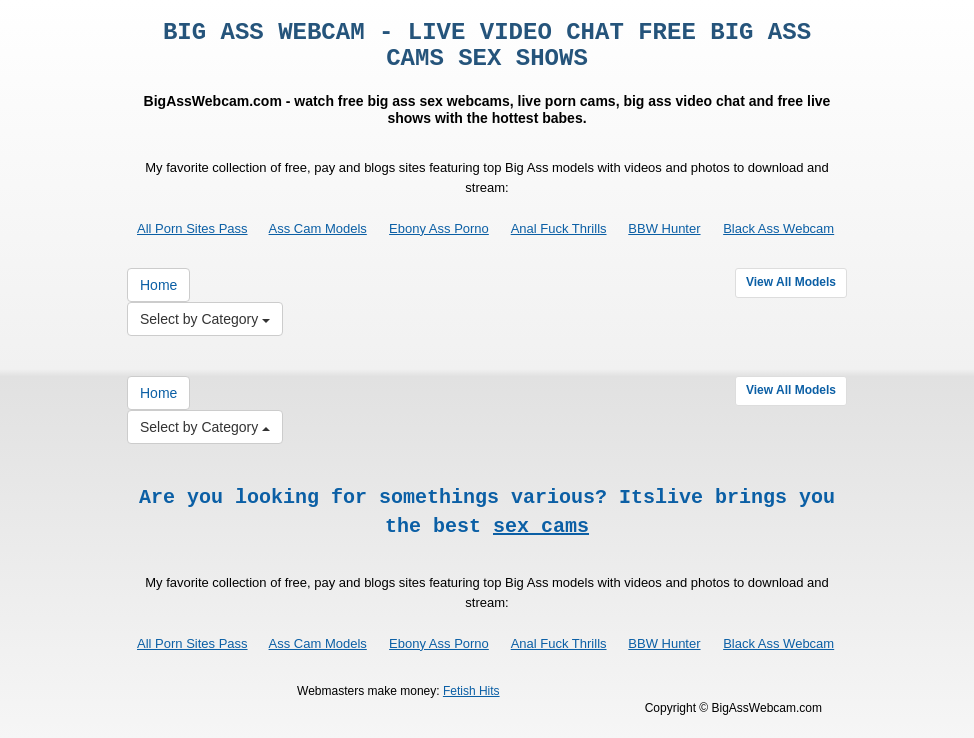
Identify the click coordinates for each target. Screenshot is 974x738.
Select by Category (205, 319)
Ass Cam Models (318, 228)
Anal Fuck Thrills (559, 228)
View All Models (791, 282)
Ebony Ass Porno (439, 228)
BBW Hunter (664, 228)
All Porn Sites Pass (192, 228)
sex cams (541, 526)
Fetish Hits (471, 691)
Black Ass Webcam (778, 228)
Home (158, 285)
